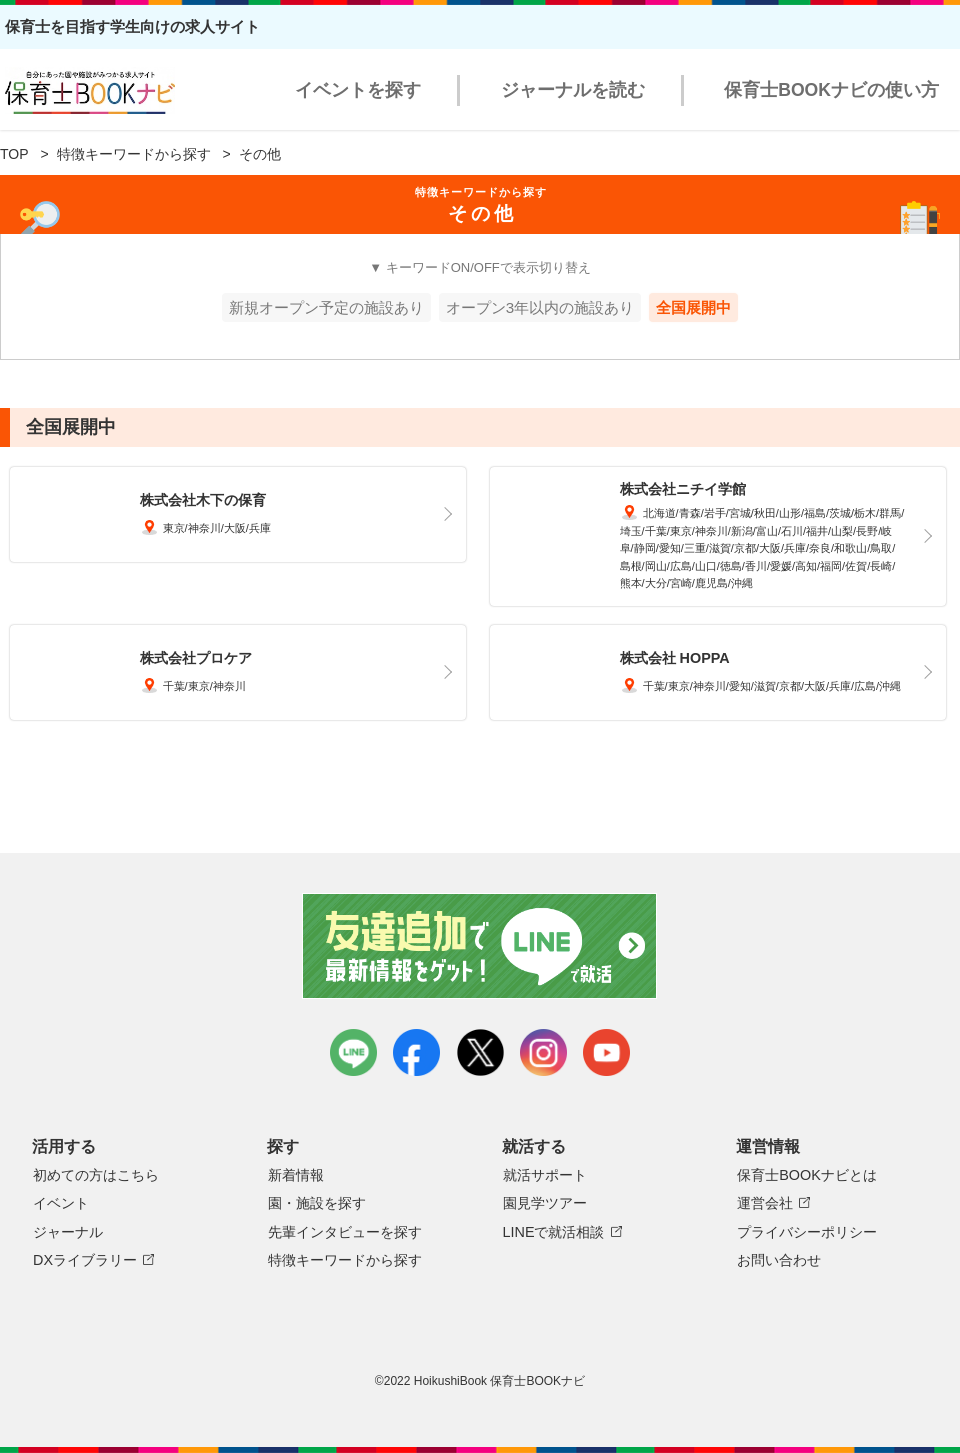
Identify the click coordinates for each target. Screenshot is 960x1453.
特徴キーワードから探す (134, 154)
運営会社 (765, 1203)
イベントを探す (358, 90)
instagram (543, 1052)
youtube (606, 1052)
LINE (353, 1052)
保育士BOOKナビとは (807, 1175)
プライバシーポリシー (807, 1232)
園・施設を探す (317, 1203)
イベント (61, 1203)
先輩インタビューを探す (345, 1232)
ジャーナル (68, 1232)
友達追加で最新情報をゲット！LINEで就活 (480, 946)
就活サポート (545, 1175)
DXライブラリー (85, 1260)
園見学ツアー (545, 1203)
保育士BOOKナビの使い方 (831, 90)
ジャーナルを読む (573, 90)
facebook (416, 1052)
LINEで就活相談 (554, 1232)
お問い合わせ (779, 1260)
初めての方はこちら (96, 1175)
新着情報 (296, 1175)
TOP (14, 154)
